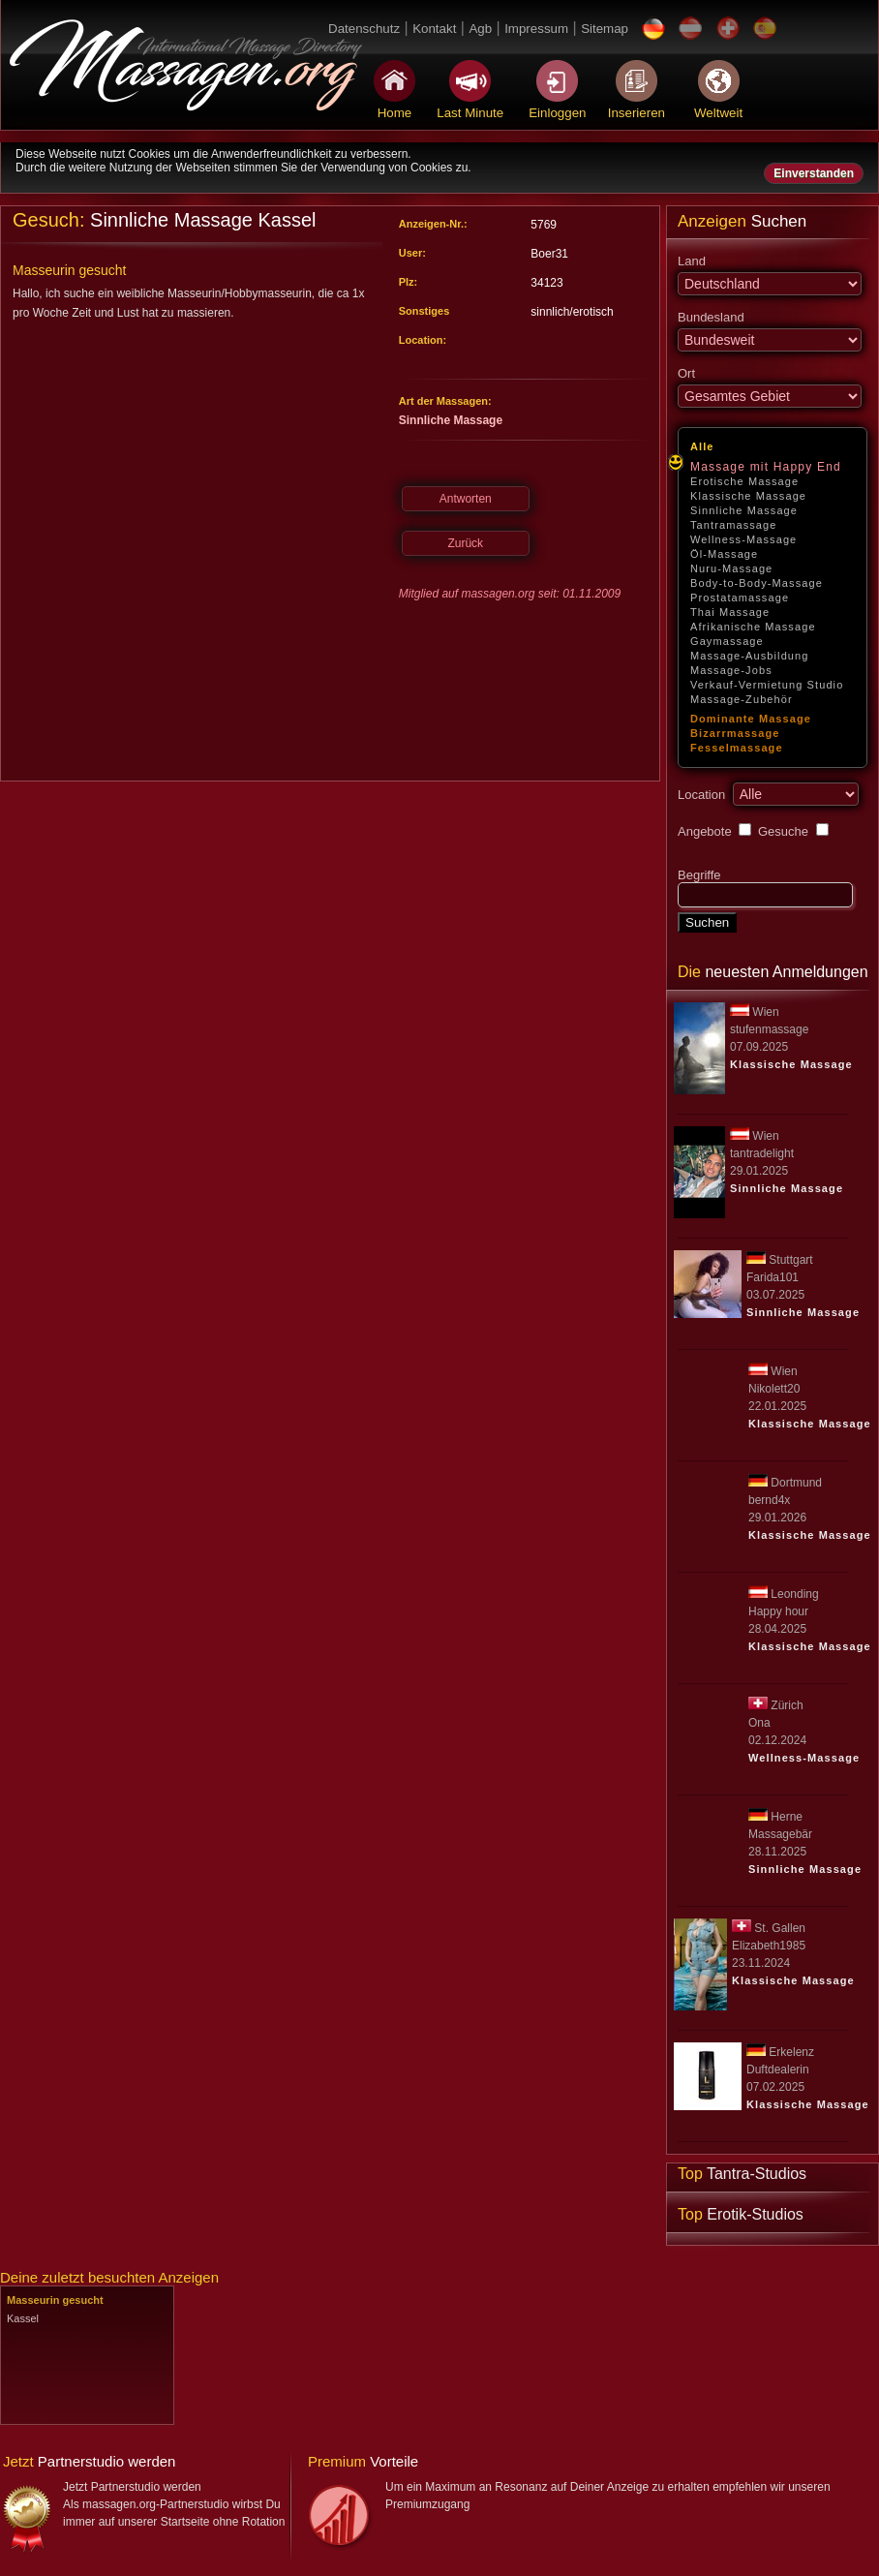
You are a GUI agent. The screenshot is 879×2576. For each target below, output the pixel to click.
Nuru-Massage (731, 568)
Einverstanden (813, 173)
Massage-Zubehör (741, 699)
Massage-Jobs (731, 670)
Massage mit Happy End (765, 467)
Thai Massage (730, 612)
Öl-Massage (724, 554)
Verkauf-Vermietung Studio (766, 684)
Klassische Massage (748, 496)
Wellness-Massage (743, 539)
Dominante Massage (750, 718)
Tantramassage (733, 525)
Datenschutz (364, 28)
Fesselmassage (736, 747)
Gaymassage (727, 641)
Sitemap (604, 28)
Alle (702, 446)
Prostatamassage (739, 597)
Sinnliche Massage (744, 510)
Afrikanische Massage (753, 626)
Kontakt (434, 28)
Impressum (536, 28)
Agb (480, 28)
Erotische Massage (744, 481)
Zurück (465, 543)
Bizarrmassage (735, 733)
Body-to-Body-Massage (756, 583)
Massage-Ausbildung (749, 655)
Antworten (466, 499)
